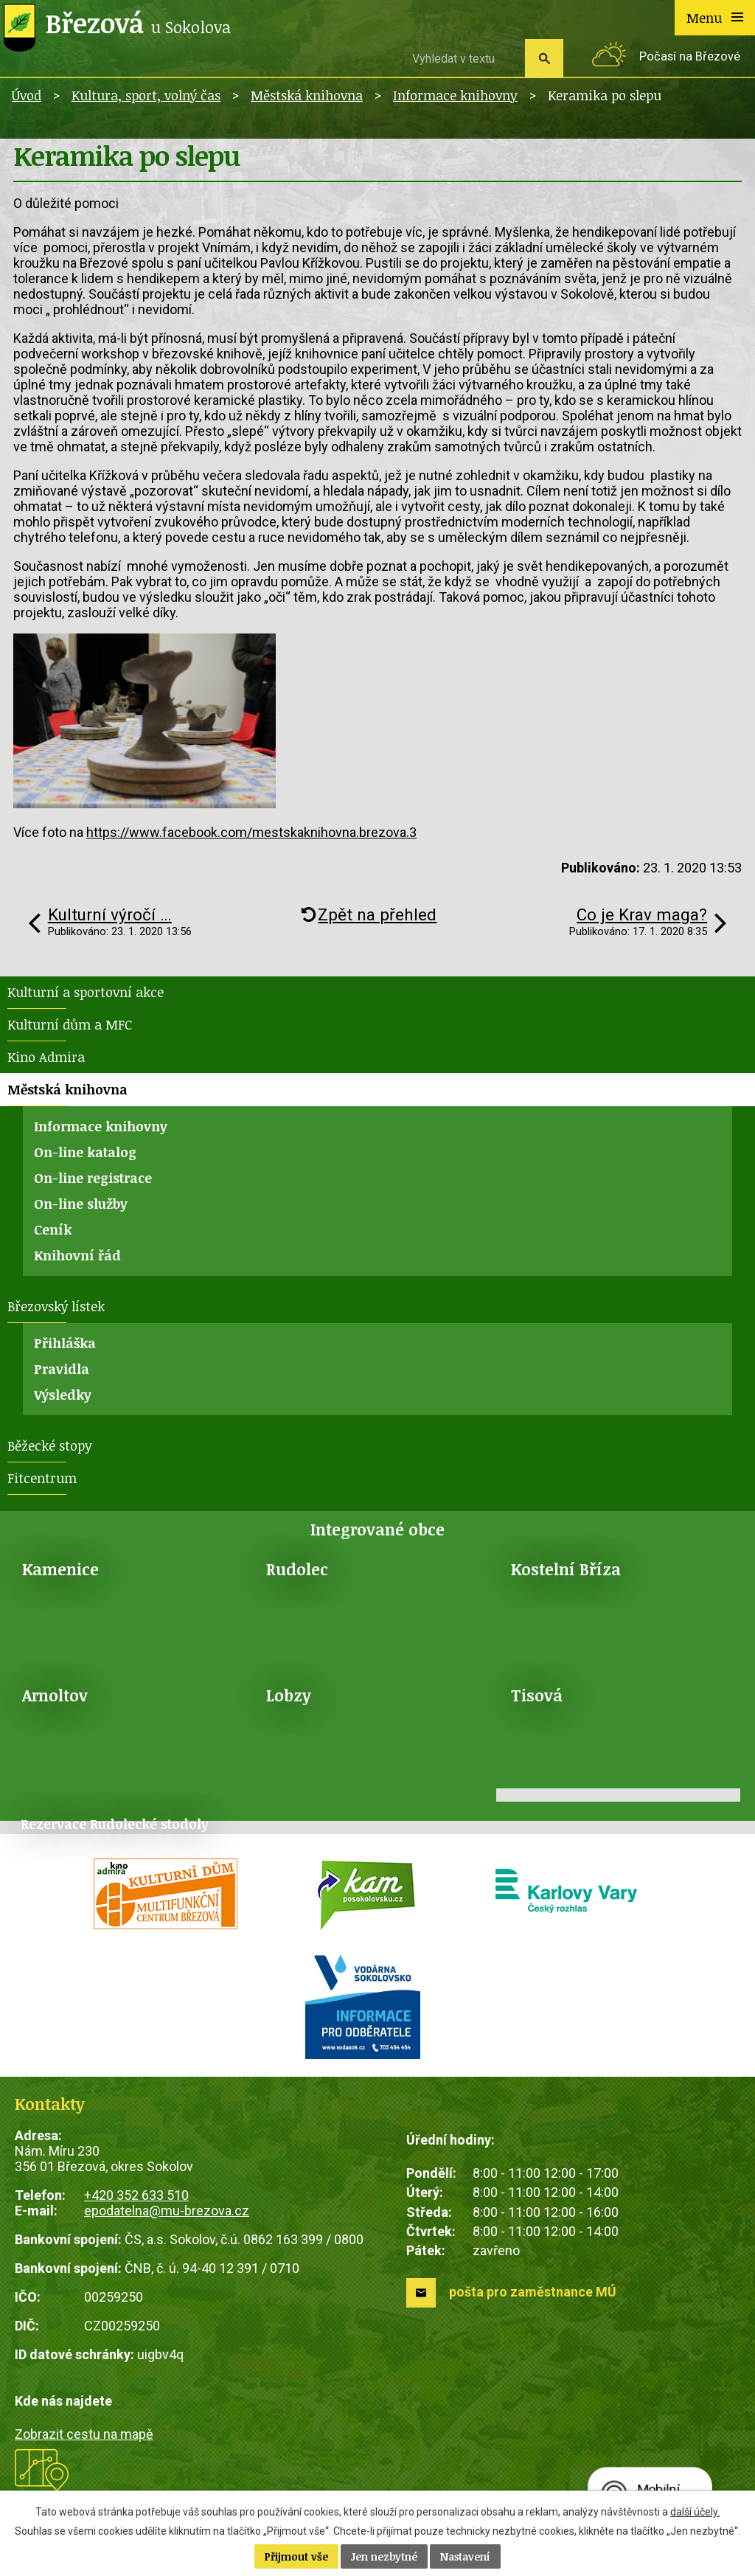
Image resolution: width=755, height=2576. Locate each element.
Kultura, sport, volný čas (146, 95)
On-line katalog (85, 1152)
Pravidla (61, 1369)
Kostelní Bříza (566, 1569)
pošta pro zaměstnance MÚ (532, 2291)
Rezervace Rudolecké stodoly (115, 1824)
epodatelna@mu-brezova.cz (166, 2210)
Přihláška (65, 1343)
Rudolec (297, 1569)
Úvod (26, 95)
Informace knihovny (455, 95)
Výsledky (62, 1394)
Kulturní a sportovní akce (85, 992)
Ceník (53, 1229)
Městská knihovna (307, 95)
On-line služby (81, 1203)
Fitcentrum (42, 1478)
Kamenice (60, 1569)
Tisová (537, 1695)
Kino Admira (46, 1057)
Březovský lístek (56, 1306)
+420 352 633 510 (136, 2195)
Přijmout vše (296, 2556)
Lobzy (288, 1695)
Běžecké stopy (49, 1445)
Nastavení (465, 2556)
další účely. (695, 2512)
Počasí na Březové (689, 56)
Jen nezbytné (384, 2556)
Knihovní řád (77, 1255)
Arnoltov (55, 1695)
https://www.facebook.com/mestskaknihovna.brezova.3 (251, 832)
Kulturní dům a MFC (69, 1024)
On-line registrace (93, 1178)
